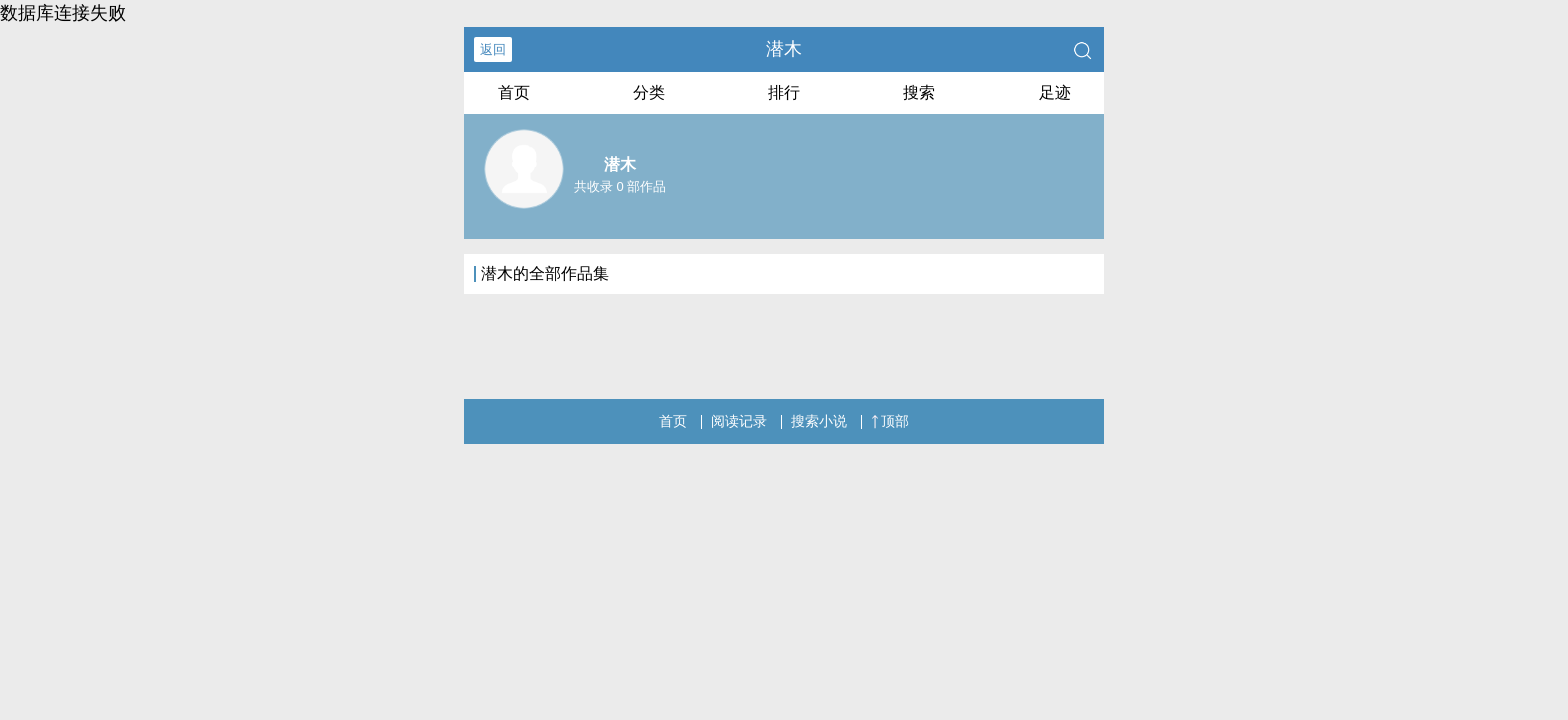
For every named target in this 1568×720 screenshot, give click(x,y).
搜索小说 (819, 421)
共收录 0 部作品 (620, 186)
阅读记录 (739, 421)
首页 (514, 92)
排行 (784, 92)
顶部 (890, 421)
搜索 (919, 92)
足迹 (1055, 92)
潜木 (784, 49)
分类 (649, 92)
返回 (493, 49)
